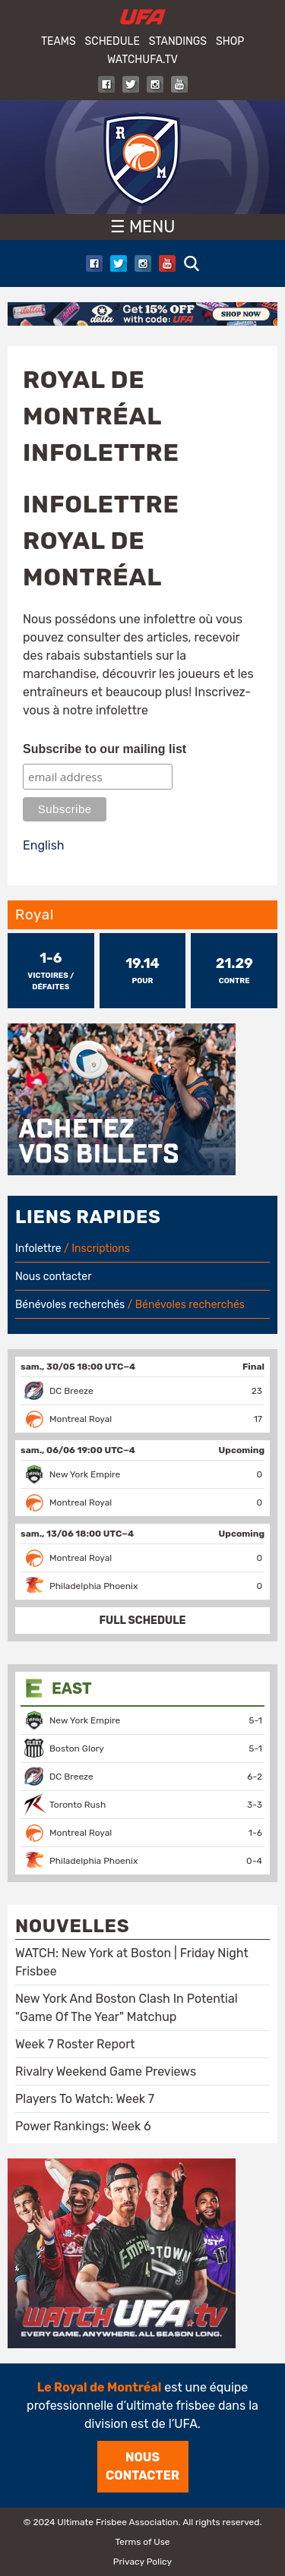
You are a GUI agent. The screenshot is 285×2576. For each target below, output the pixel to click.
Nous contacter (53, 1276)
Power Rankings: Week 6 (83, 2126)
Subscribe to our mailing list (104, 749)
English (44, 845)
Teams (58, 41)
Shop (230, 41)
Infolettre (38, 1248)
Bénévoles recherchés (70, 1304)
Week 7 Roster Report (75, 2044)
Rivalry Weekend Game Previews (105, 2071)
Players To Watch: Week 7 (84, 2099)
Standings (178, 41)
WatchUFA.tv (142, 59)
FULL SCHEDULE (142, 1620)
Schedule (112, 41)
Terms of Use (142, 2542)
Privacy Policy (142, 2561)
